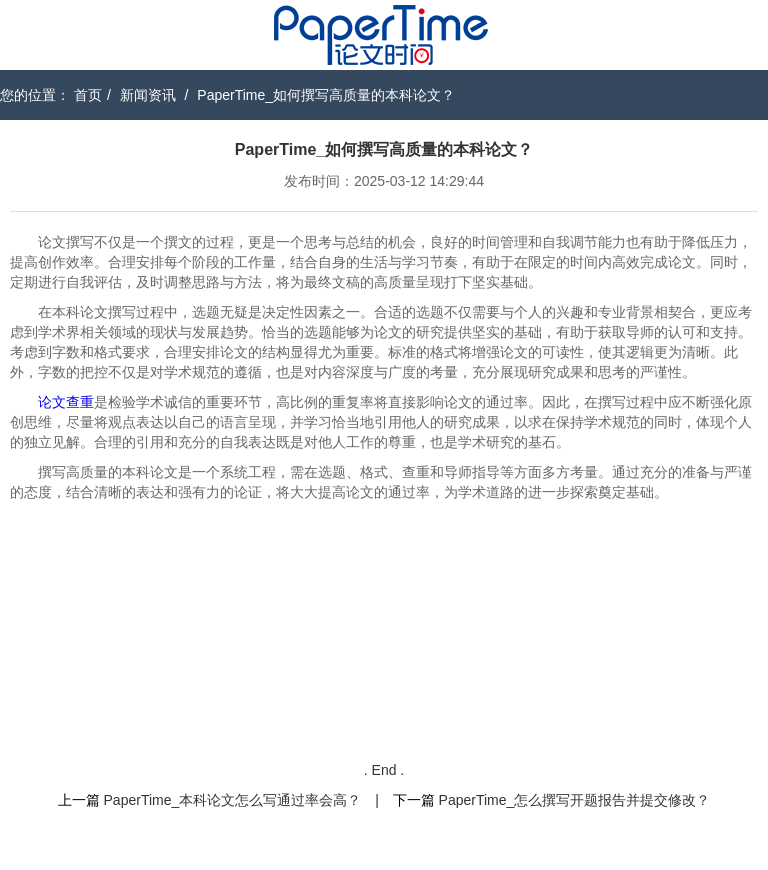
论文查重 (66, 402)
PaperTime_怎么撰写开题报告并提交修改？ (575, 800)
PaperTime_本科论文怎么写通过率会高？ (233, 800)
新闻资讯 (148, 95)
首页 (88, 95)
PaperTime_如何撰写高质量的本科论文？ (326, 95)
